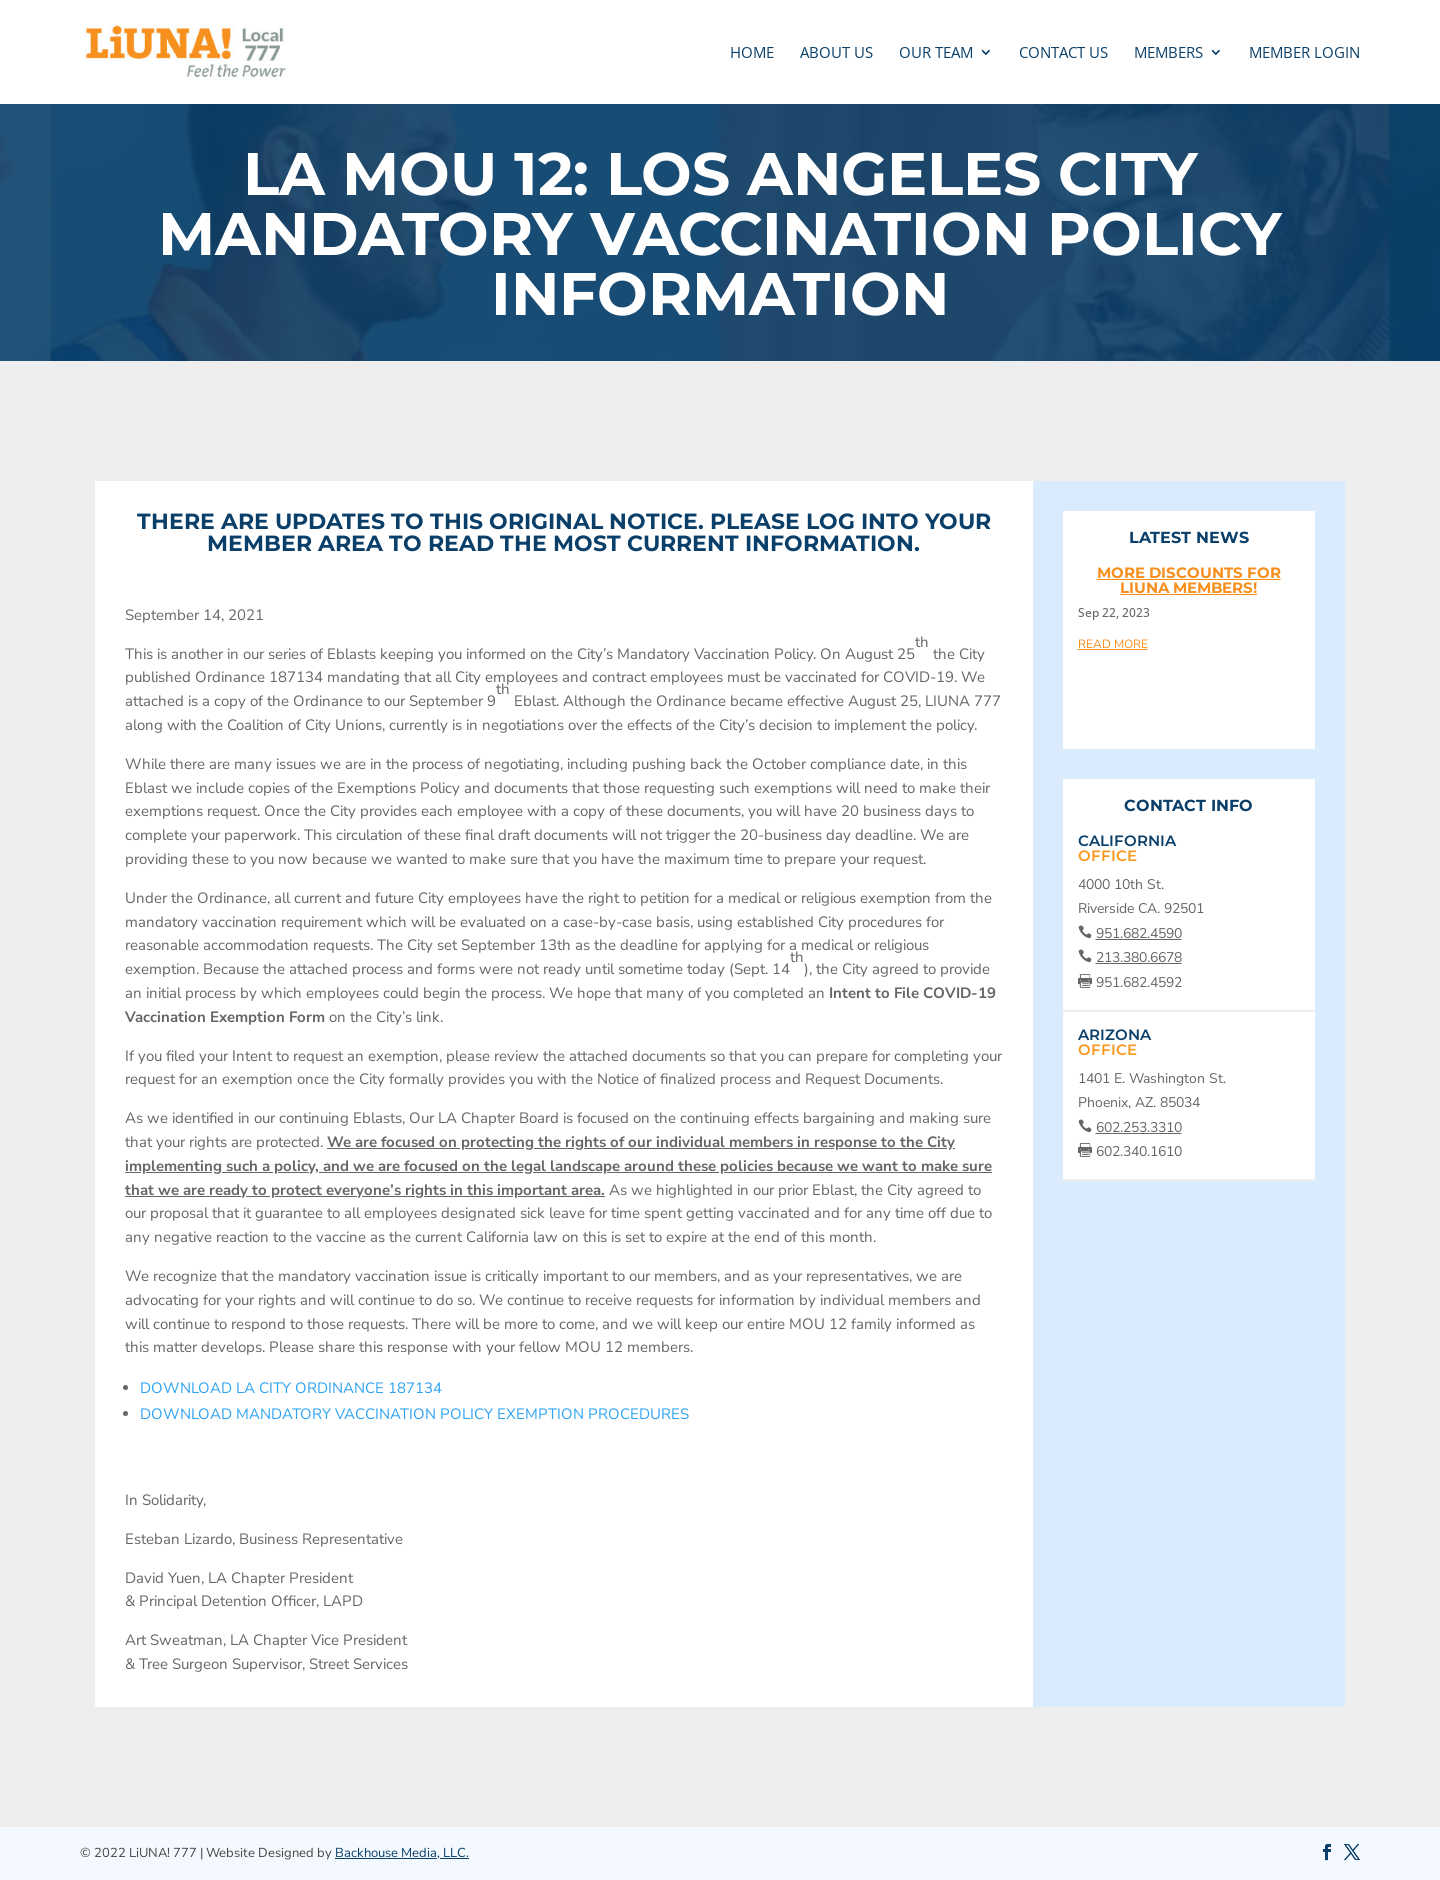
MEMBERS (1168, 53)
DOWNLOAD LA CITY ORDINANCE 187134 (291, 1388)
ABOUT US (836, 53)
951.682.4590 (1139, 933)
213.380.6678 (1139, 957)
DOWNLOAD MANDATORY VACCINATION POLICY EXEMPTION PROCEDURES (414, 1414)
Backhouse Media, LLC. (402, 1853)
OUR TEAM (936, 53)
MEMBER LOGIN (1304, 53)
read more (1113, 643)
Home (752, 53)
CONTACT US (1063, 53)
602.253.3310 (1139, 1127)
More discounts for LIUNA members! (1189, 580)
